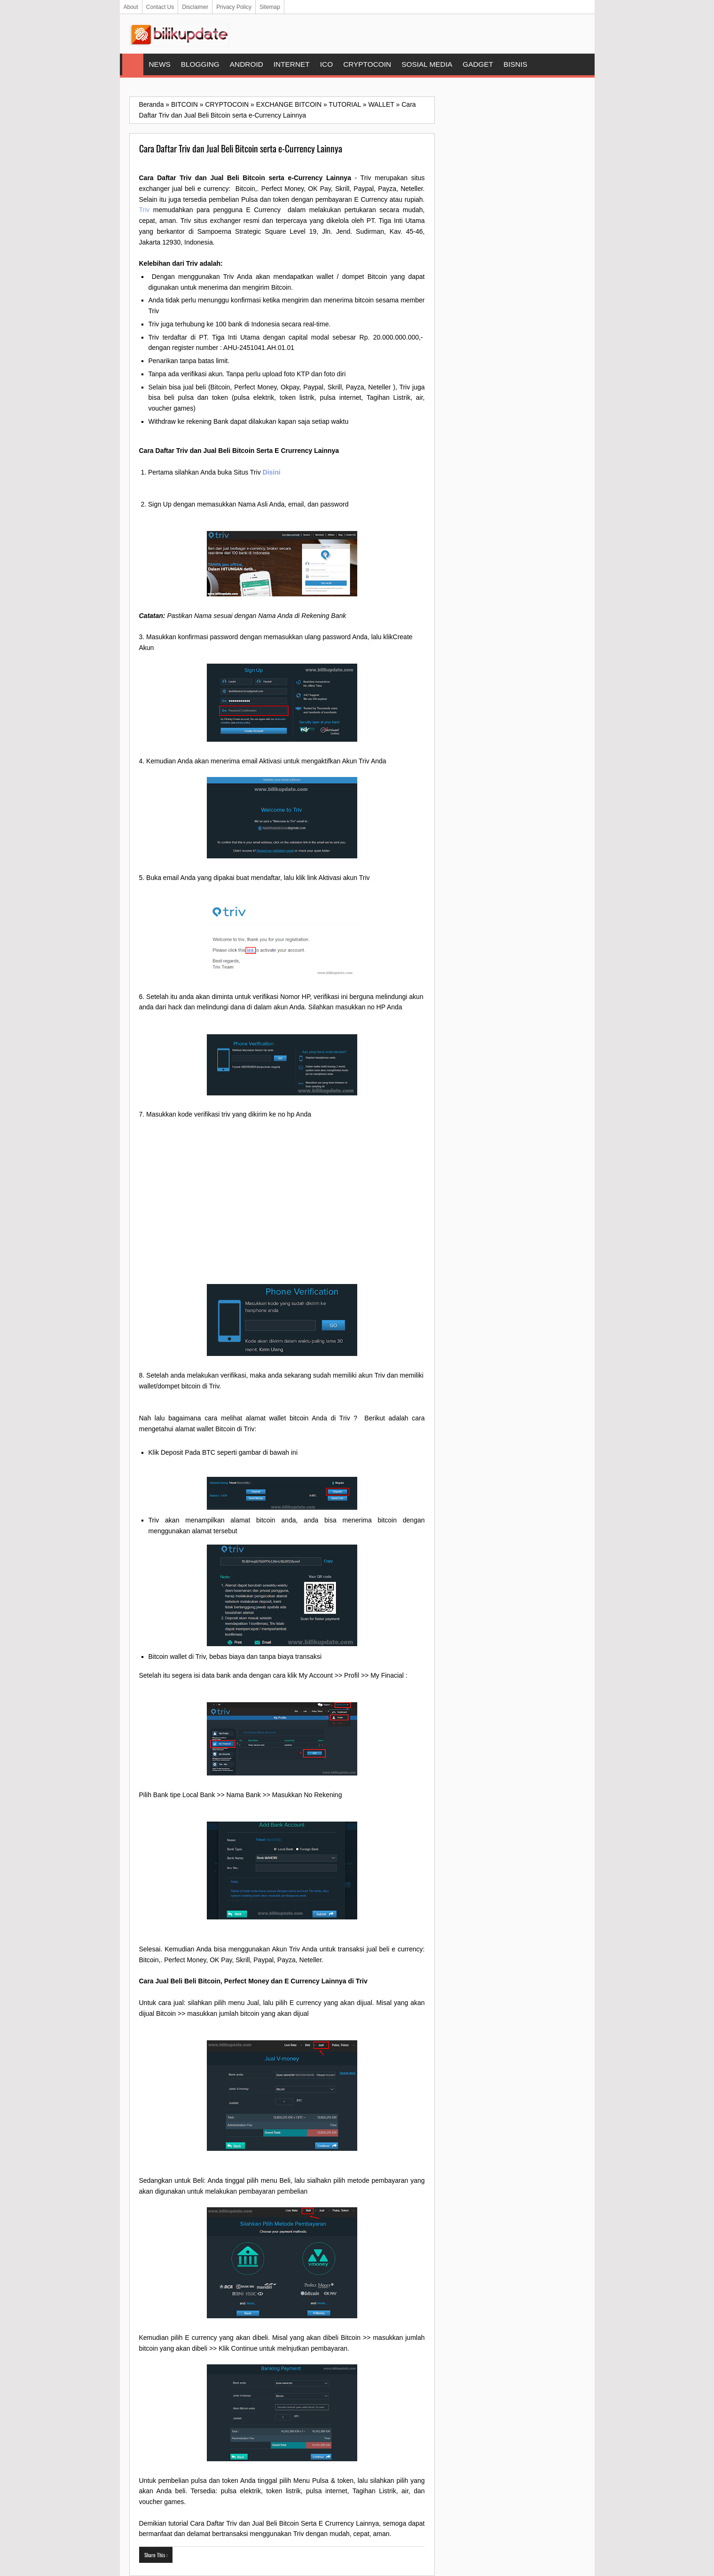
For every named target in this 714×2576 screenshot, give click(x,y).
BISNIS (515, 64)
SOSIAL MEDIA (426, 64)
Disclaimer (195, 7)
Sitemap (269, 7)
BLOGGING (200, 64)
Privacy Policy (233, 7)
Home (132, 64)
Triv (144, 210)
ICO (326, 64)
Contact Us (160, 7)
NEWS (160, 64)
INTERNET (292, 64)
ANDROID (246, 64)
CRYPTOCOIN (367, 64)
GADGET (478, 64)
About (131, 7)
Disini (272, 472)
